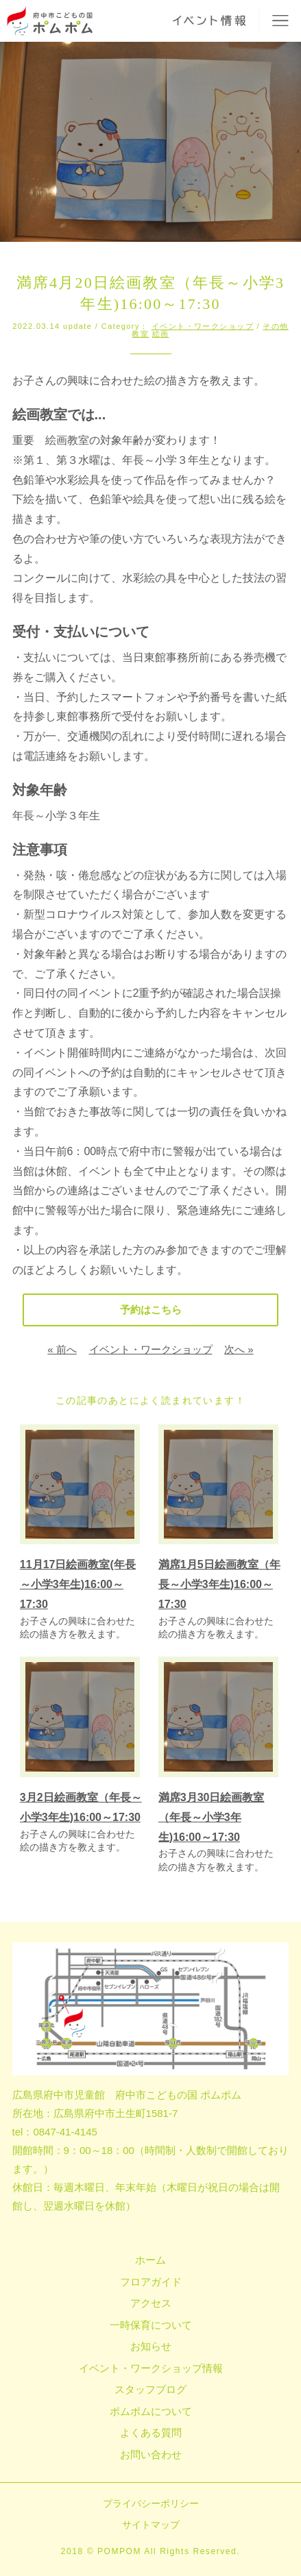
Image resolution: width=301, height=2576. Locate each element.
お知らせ (150, 2346)
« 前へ (62, 1349)
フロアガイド (151, 2282)
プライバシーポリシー (151, 2503)
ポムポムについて (151, 2411)
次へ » (239, 1349)
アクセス (150, 2303)
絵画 (160, 334)
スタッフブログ (150, 2389)
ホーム (150, 2260)
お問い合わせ (151, 2454)
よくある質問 (151, 2432)
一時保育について (151, 2325)
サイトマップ (151, 2524)
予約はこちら (151, 1309)
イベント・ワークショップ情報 (151, 2368)
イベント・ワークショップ (203, 326)
